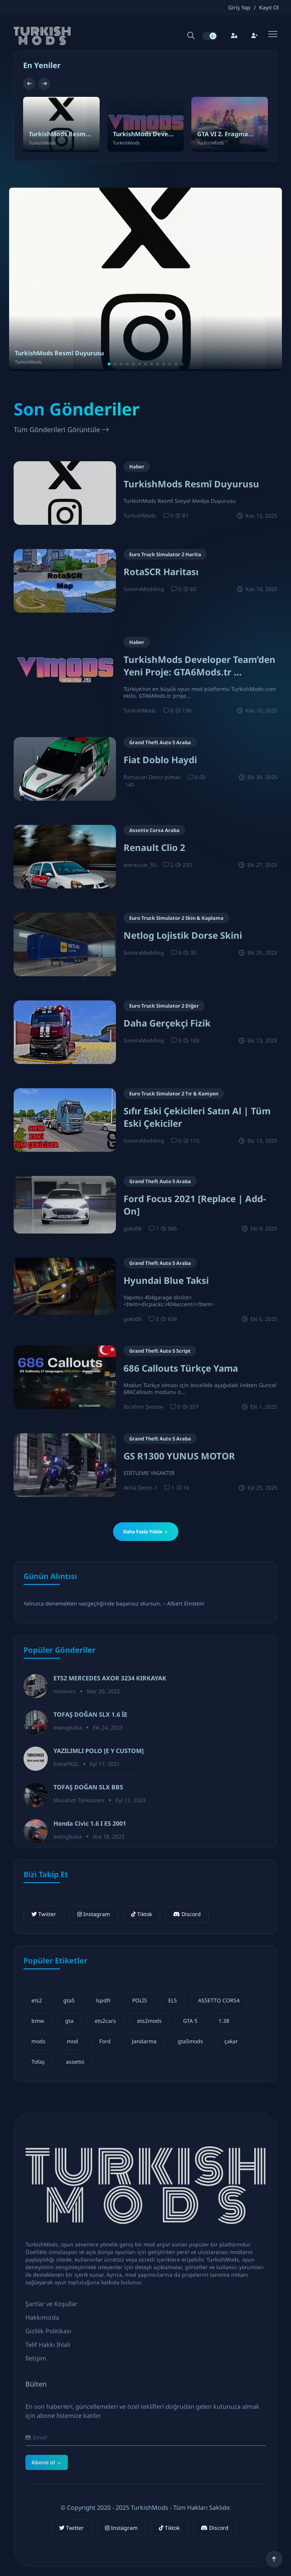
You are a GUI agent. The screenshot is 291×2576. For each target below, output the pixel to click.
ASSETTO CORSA (219, 2000)
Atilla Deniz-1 (140, 1487)
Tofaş (38, 2061)
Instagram (93, 1914)
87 (181, 515)
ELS (172, 2000)
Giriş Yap (239, 7)
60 (189, 589)
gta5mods (190, 2041)
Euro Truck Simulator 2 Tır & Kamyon (173, 1093)
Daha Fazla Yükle (145, 1532)
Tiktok (141, 1914)
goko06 (133, 1228)
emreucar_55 (140, 864)
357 (190, 1406)
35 (189, 952)
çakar (231, 2041)
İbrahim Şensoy (143, 1406)
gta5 (69, 2000)
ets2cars (105, 2020)
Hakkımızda (42, 2325)
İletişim (35, 2365)
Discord (187, 1914)
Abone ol (46, 2495)
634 (168, 1318)
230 (183, 864)
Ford (105, 2041)
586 (168, 1228)
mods (38, 2041)
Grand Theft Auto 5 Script (160, 1350)
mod (72, 2041)
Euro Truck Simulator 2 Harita (165, 554)
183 (191, 1040)
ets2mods (149, 2020)
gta (69, 2020)
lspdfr (103, 2000)
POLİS (139, 2000)
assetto (75, 2061)
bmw (37, 2020)
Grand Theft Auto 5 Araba (160, 742)
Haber (136, 466)
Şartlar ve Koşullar (51, 2311)
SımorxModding (144, 589)
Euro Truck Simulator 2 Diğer (164, 1005)
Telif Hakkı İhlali (47, 2352)
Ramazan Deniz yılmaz (152, 777)
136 (183, 710)
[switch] (209, 36)
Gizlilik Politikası (48, 2338)
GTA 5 (190, 2020)
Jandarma (144, 2041)
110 (191, 1140)
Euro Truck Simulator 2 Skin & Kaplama (176, 918)
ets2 (36, 2000)
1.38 (224, 2020)
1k (182, 1487)
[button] (30, 84)
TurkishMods (140, 515)
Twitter (43, 1914)
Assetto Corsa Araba (154, 830)
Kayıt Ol (269, 7)
